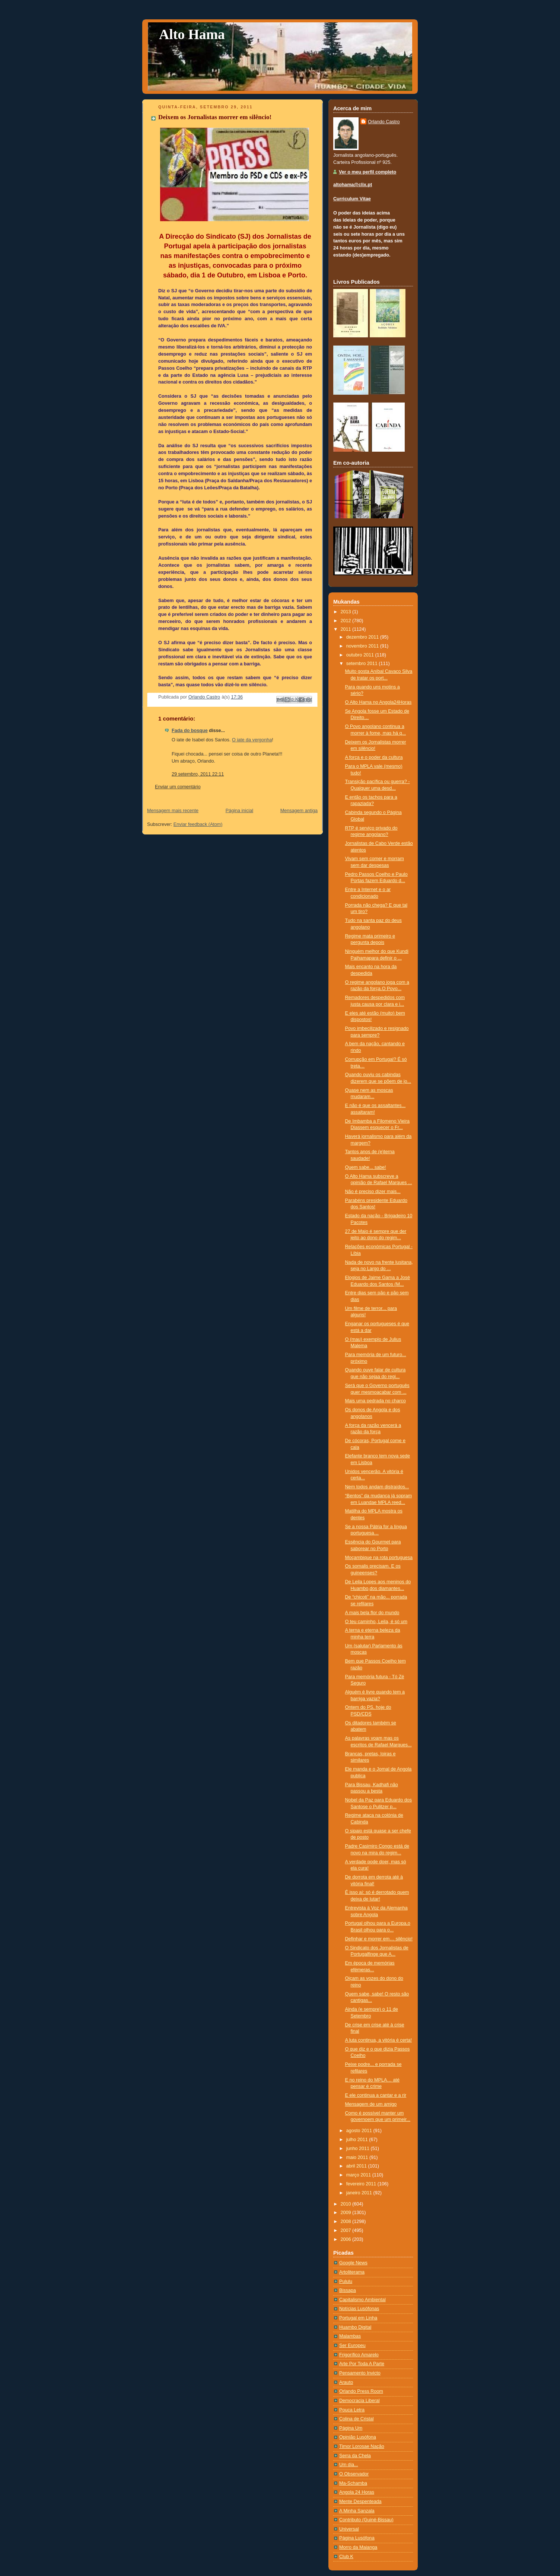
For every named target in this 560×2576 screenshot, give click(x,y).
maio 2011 (357, 2157)
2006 (347, 2239)
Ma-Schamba (353, 2483)
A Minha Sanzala (357, 2510)
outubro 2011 (360, 655)
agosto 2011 (359, 2130)
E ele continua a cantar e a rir (376, 2095)
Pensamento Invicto (360, 2373)
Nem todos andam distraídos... (377, 1486)
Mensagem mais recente (172, 810)
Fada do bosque (190, 730)
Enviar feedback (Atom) (198, 824)
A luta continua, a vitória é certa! (378, 2040)
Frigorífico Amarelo (359, 2354)
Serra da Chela (355, 2455)
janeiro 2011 (359, 2192)
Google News (353, 2262)
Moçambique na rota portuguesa (379, 1557)
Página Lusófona (357, 2538)
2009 (347, 2212)
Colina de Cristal (356, 2418)
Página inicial (239, 810)
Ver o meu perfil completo (367, 172)
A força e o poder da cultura (374, 757)
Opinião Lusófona (357, 2437)
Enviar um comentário (178, 786)
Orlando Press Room (361, 2391)
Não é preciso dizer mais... (373, 1191)
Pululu (345, 2281)
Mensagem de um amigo (371, 2104)
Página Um (350, 2428)
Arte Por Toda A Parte (361, 2363)
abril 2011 (357, 2166)
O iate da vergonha (252, 739)
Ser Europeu (352, 2345)
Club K (346, 2556)
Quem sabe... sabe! (365, 1167)
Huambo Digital (355, 2327)
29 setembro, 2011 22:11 (198, 774)
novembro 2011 (363, 646)
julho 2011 (357, 2139)
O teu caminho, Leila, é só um (376, 1621)
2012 (347, 620)
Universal (349, 2529)
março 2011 (359, 2175)
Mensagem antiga (299, 810)
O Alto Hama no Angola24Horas (378, 702)
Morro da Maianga (358, 2547)
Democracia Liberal (359, 2400)
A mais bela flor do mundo (372, 1612)
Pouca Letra (352, 2410)
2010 (347, 2204)
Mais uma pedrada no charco (375, 1400)
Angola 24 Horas (356, 2492)
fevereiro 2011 (362, 2184)
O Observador (354, 2474)
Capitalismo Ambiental (362, 2299)
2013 (347, 611)
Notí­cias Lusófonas (359, 2308)
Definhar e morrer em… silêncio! (379, 1938)
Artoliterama (352, 2272)
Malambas (350, 2336)
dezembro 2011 (363, 637)
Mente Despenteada (360, 2501)
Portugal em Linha (358, 2318)
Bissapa (347, 2290)
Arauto (346, 2382)
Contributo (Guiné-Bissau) (366, 2519)
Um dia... (348, 2464)
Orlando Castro (384, 121)
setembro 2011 (362, 663)
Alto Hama (192, 34)
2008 (347, 2221)
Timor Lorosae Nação (361, 2446)
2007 (347, 2230)
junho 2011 (358, 2148)
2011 (347, 629)
